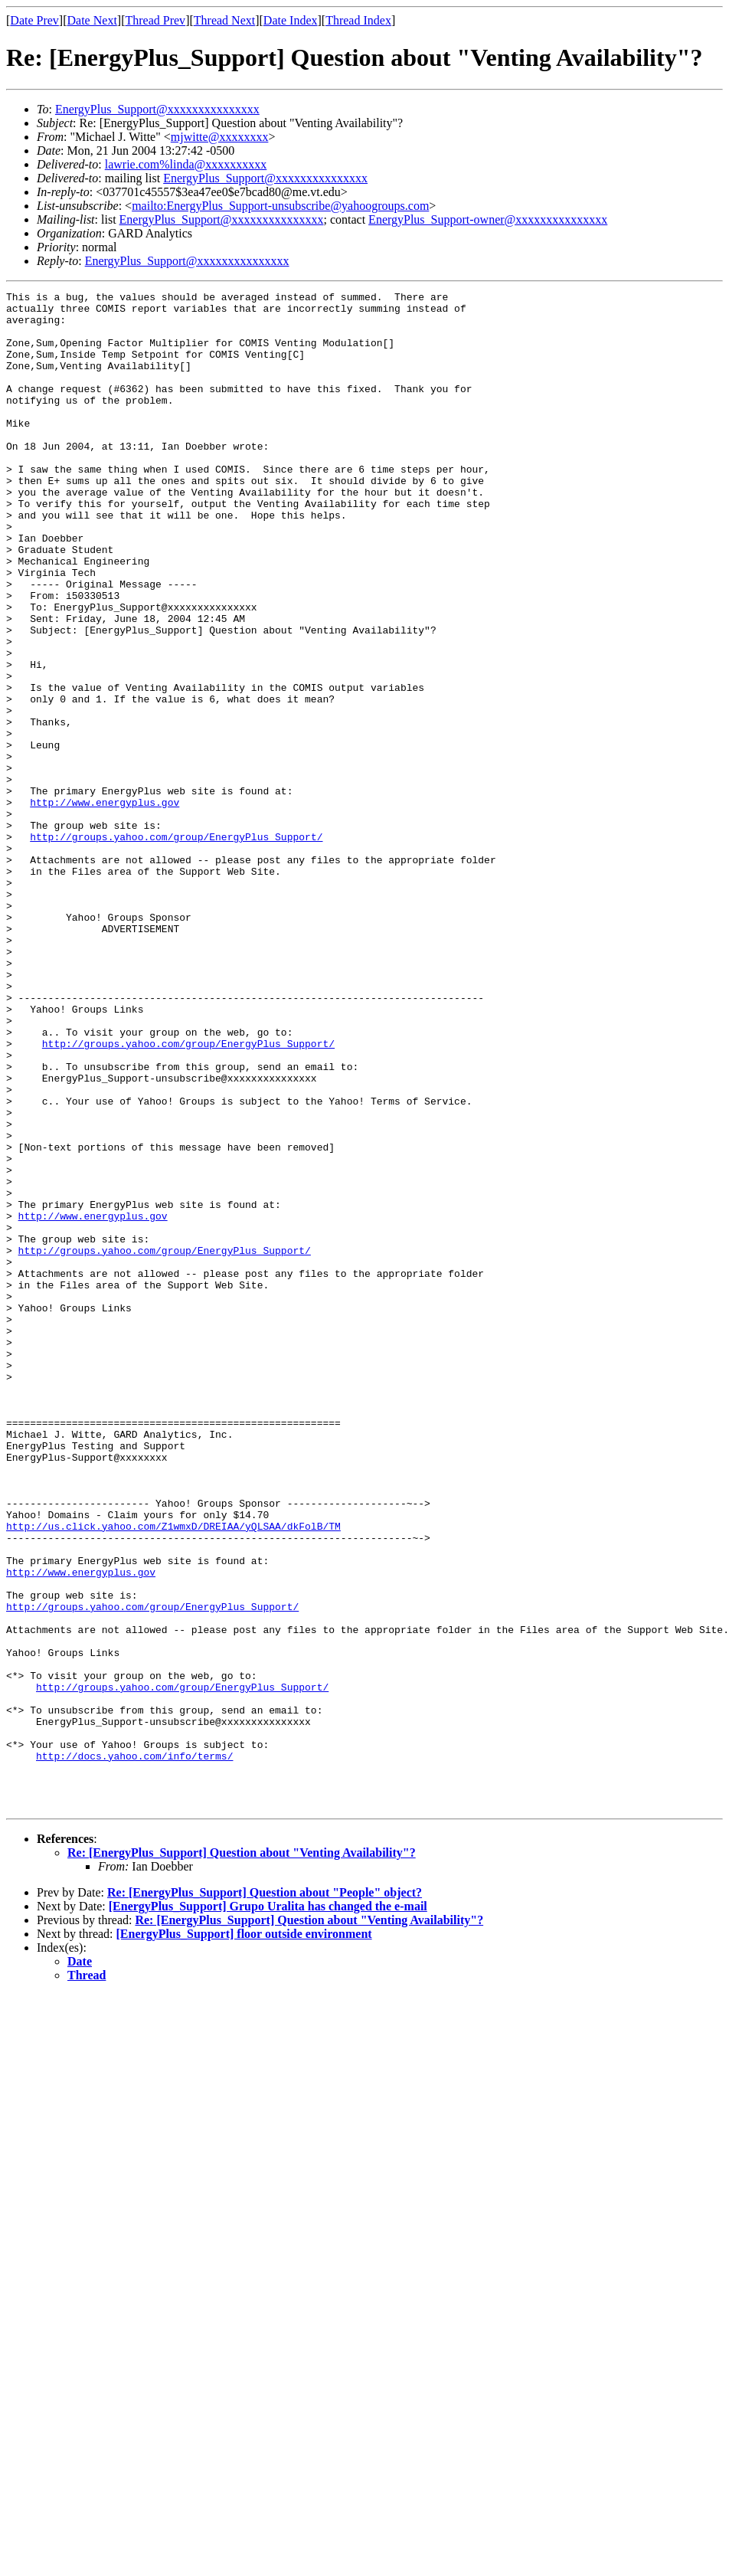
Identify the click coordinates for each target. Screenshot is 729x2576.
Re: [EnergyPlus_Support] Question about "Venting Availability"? (241, 2155)
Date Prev (34, 20)
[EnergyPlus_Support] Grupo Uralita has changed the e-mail (268, 2209)
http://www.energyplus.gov (104, 905)
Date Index (290, 20)
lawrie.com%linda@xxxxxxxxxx (186, 164)
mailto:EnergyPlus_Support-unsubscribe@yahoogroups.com (280, 205)
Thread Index (358, 20)
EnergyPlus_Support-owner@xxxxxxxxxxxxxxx (487, 219)
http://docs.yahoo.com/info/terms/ (134, 2050)
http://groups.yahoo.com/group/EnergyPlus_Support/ (176, 947)
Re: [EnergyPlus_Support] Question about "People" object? (264, 2195)
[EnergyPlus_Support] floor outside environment (244, 2237)
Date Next (92, 20)
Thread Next (224, 20)
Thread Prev (155, 20)
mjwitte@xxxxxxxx (220, 136)
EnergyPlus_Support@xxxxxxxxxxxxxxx (157, 109)
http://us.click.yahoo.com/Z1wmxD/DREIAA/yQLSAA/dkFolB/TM (173, 1774)
